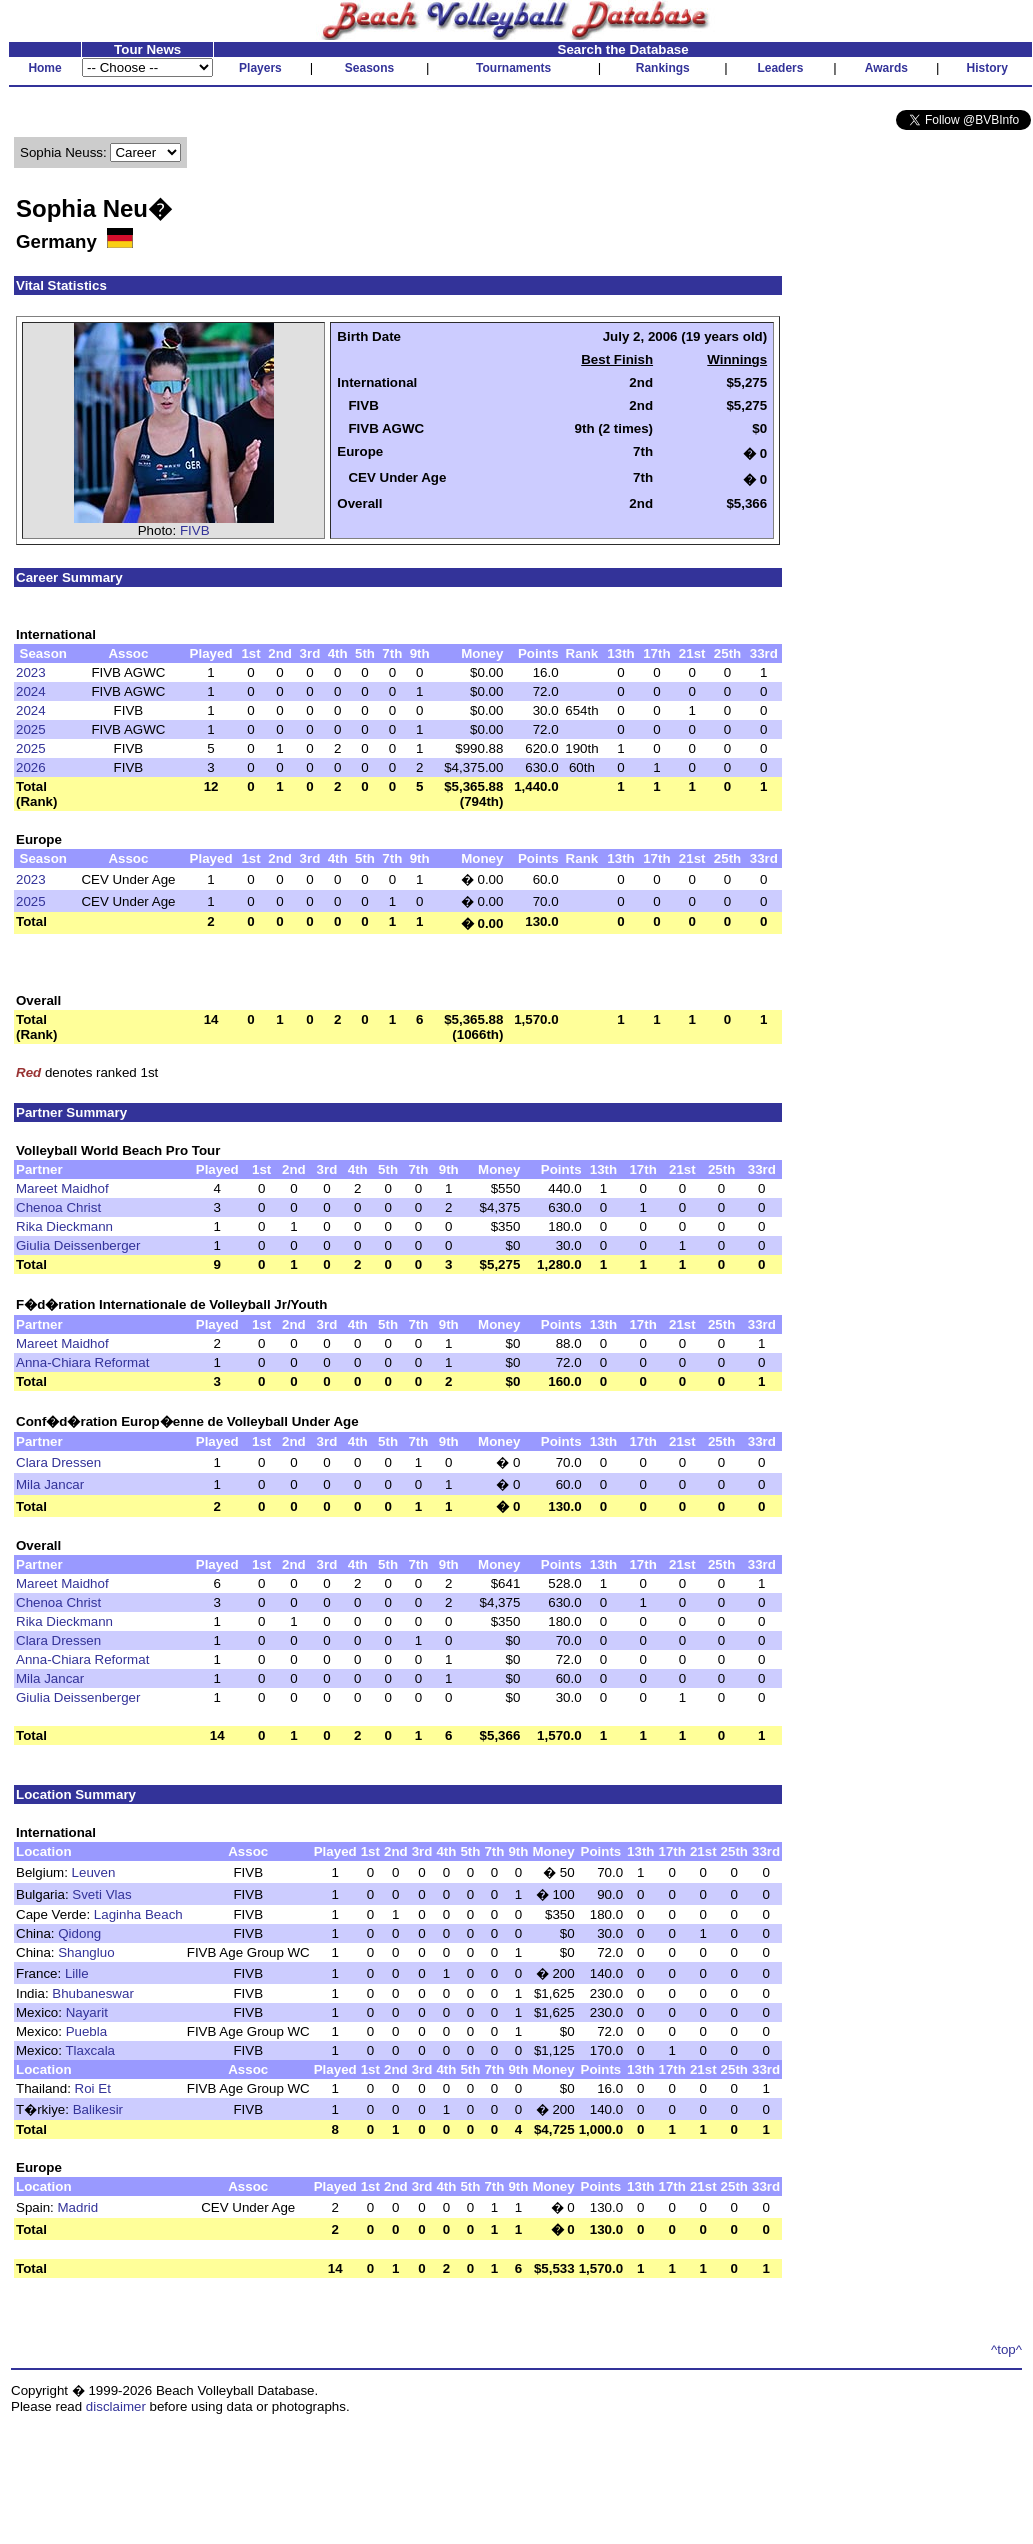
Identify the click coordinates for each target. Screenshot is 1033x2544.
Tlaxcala (90, 2050)
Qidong (79, 1933)
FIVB (195, 530)
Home (44, 68)
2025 (31, 729)
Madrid (78, 2207)
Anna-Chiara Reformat (82, 1362)
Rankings (663, 68)
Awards (886, 68)
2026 (31, 767)
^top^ (1006, 2349)
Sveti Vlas (101, 1894)
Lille (77, 1973)
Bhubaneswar (93, 1993)
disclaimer (116, 2406)
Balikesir (98, 2109)
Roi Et (93, 2088)
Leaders (780, 68)
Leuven (94, 1872)
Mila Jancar (50, 1484)
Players (260, 68)
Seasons (369, 68)
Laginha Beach (138, 1914)
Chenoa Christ (58, 1207)
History (987, 68)
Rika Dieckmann (64, 1226)
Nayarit (87, 2012)
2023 (31, 672)
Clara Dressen (58, 1462)
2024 (31, 691)
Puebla (87, 2031)
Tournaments (513, 68)
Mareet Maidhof (62, 1188)
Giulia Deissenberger (78, 1245)
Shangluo (86, 1952)
